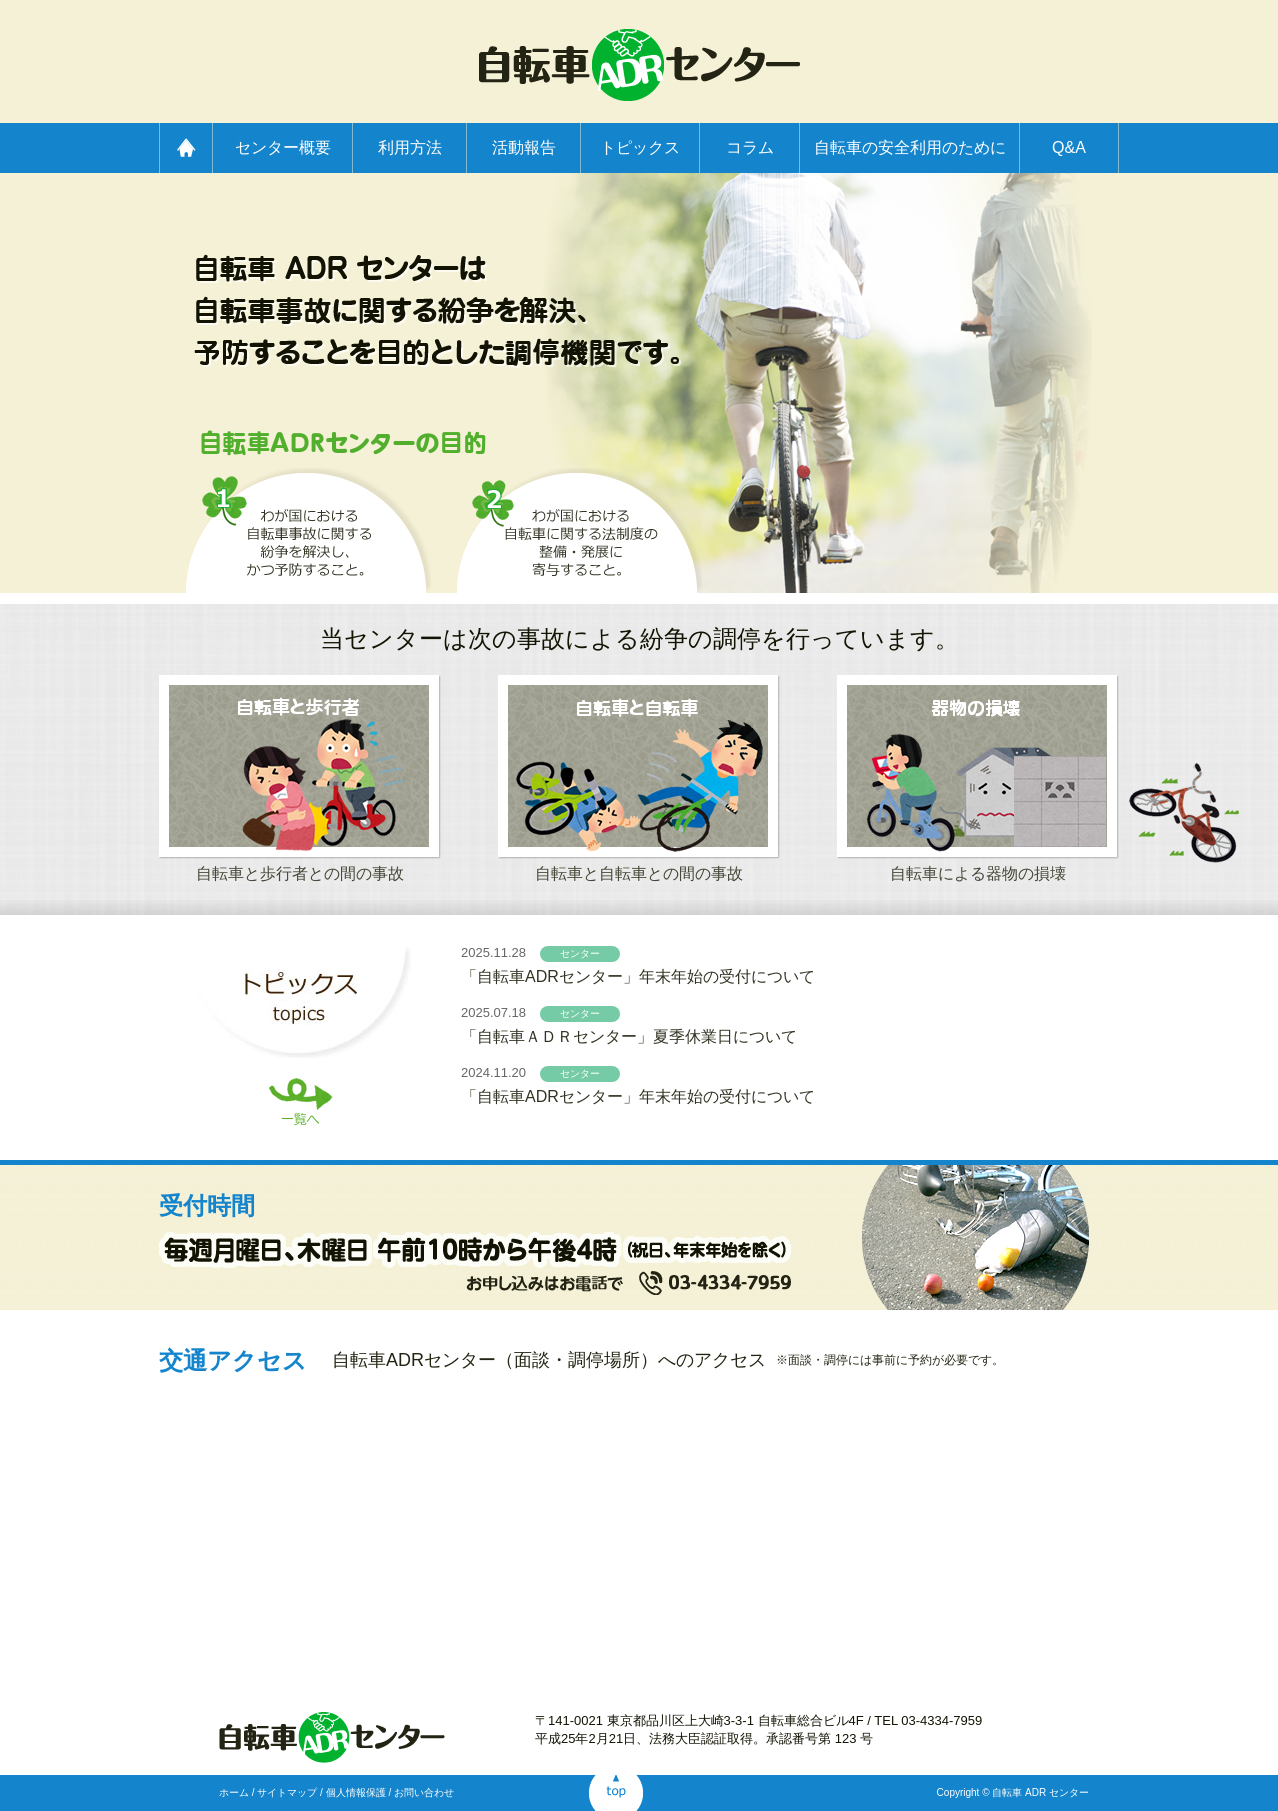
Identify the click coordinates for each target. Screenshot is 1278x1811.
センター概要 (283, 147)
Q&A (1069, 147)
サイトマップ (287, 1792)
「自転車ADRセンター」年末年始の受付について (638, 976)
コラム (750, 147)
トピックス (640, 147)
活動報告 (524, 147)
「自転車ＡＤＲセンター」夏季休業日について (629, 1036)
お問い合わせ (424, 1792)
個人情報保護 (356, 1792)
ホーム (234, 1792)
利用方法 (410, 147)
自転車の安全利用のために (910, 147)
